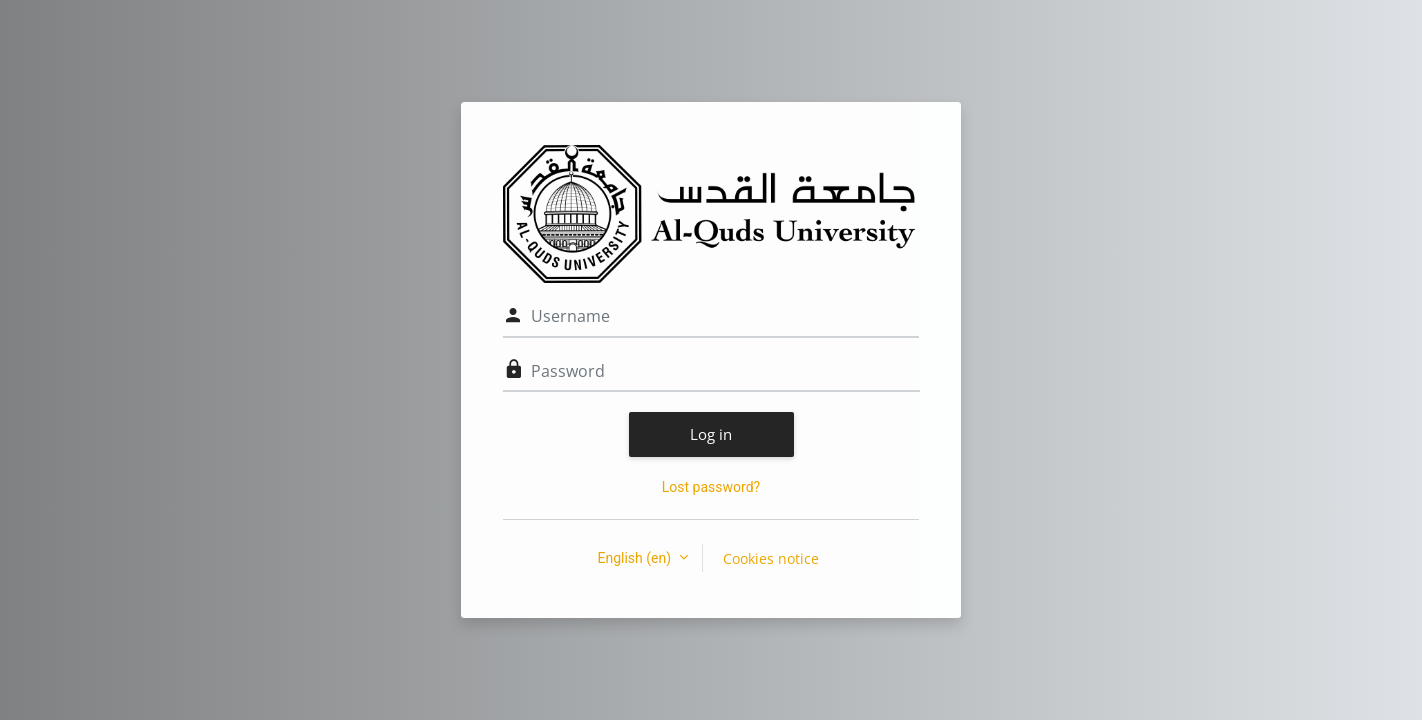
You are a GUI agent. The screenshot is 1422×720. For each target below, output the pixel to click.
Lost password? (711, 487)
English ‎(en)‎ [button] (635, 558)
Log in (711, 434)
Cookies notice (771, 558)
